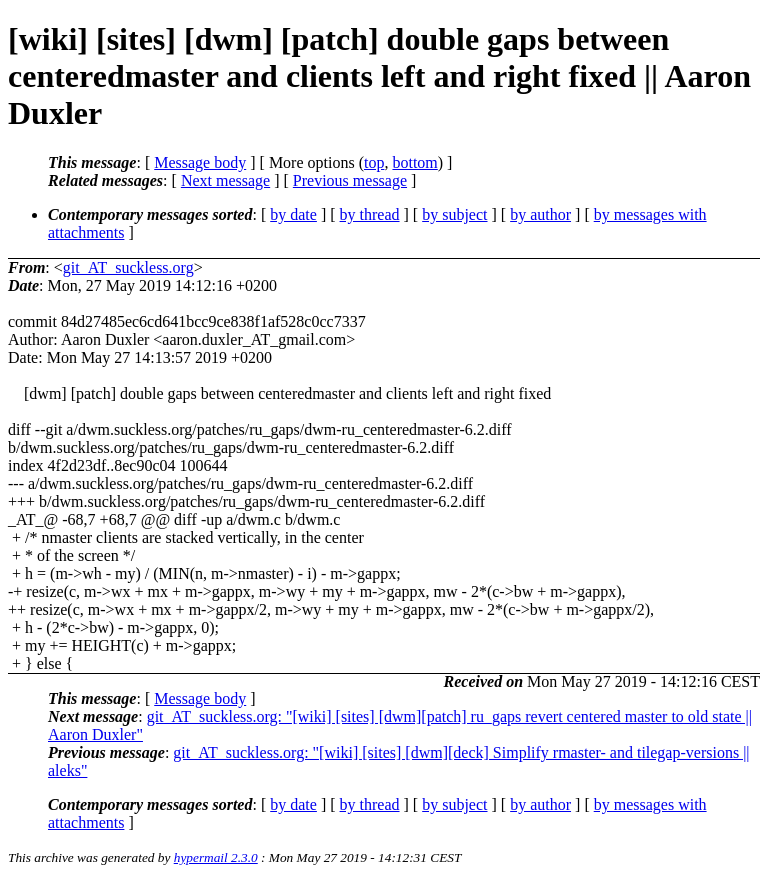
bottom (414, 162)
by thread (370, 214)
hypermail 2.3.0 (216, 857)
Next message (225, 180)
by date (293, 214)
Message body (200, 162)
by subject (454, 214)
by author (540, 214)
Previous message (350, 180)
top (374, 162)
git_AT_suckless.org (128, 267)
